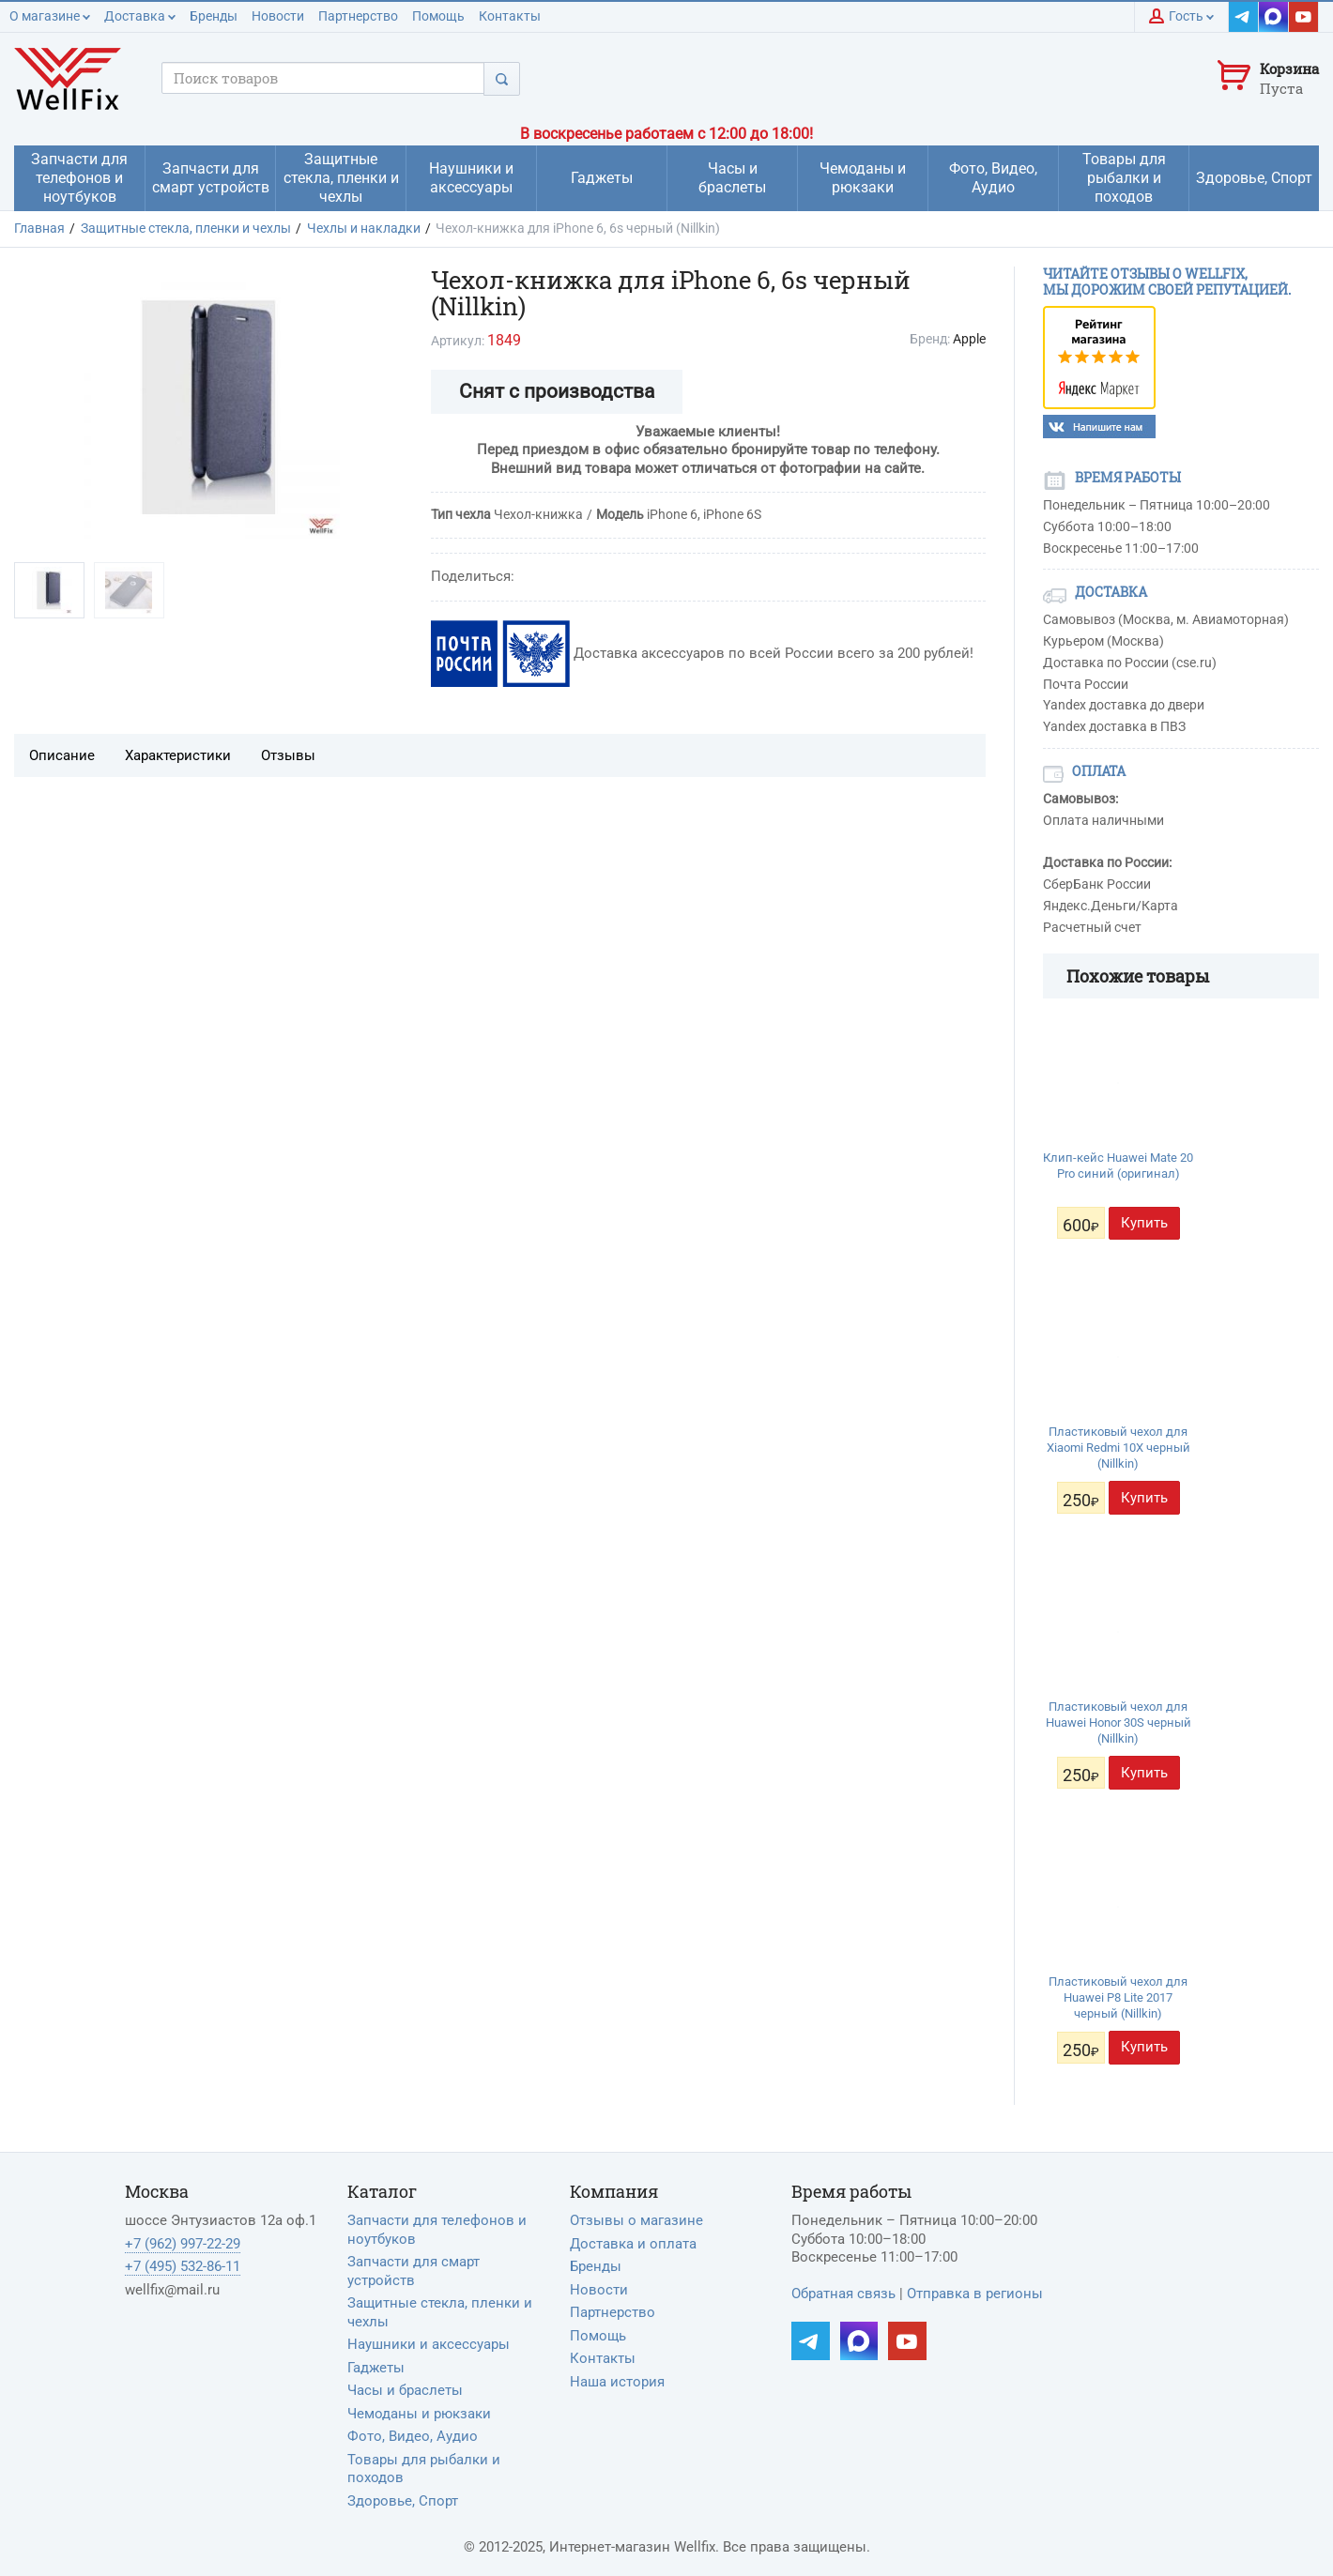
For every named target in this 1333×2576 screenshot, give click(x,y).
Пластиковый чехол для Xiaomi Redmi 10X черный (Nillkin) (1118, 1448)
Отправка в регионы (975, 2293)
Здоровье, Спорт (402, 2500)
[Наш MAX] (1274, 17)
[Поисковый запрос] (322, 78)
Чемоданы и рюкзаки (419, 2413)
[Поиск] (501, 78)
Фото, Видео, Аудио (412, 2436)
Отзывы (288, 755)
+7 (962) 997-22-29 (182, 2243)
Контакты (510, 15)
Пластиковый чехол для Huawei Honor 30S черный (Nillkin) (1118, 1722)
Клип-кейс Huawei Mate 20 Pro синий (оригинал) (1118, 1166)
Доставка (140, 15)
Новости (278, 15)
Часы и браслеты (405, 2390)
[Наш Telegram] (1244, 17)
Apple (969, 338)
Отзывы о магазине (636, 2220)
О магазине (49, 15)
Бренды (213, 15)
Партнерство (358, 15)
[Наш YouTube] (1304, 17)
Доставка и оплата (633, 2243)
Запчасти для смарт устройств (413, 2271)
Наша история (617, 2381)
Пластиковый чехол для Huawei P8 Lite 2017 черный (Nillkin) (1118, 1997)
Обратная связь (843, 2293)
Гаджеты (376, 2367)
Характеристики (178, 755)
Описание (62, 755)
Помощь (438, 15)
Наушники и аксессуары (428, 2344)
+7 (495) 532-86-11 (182, 2266)
